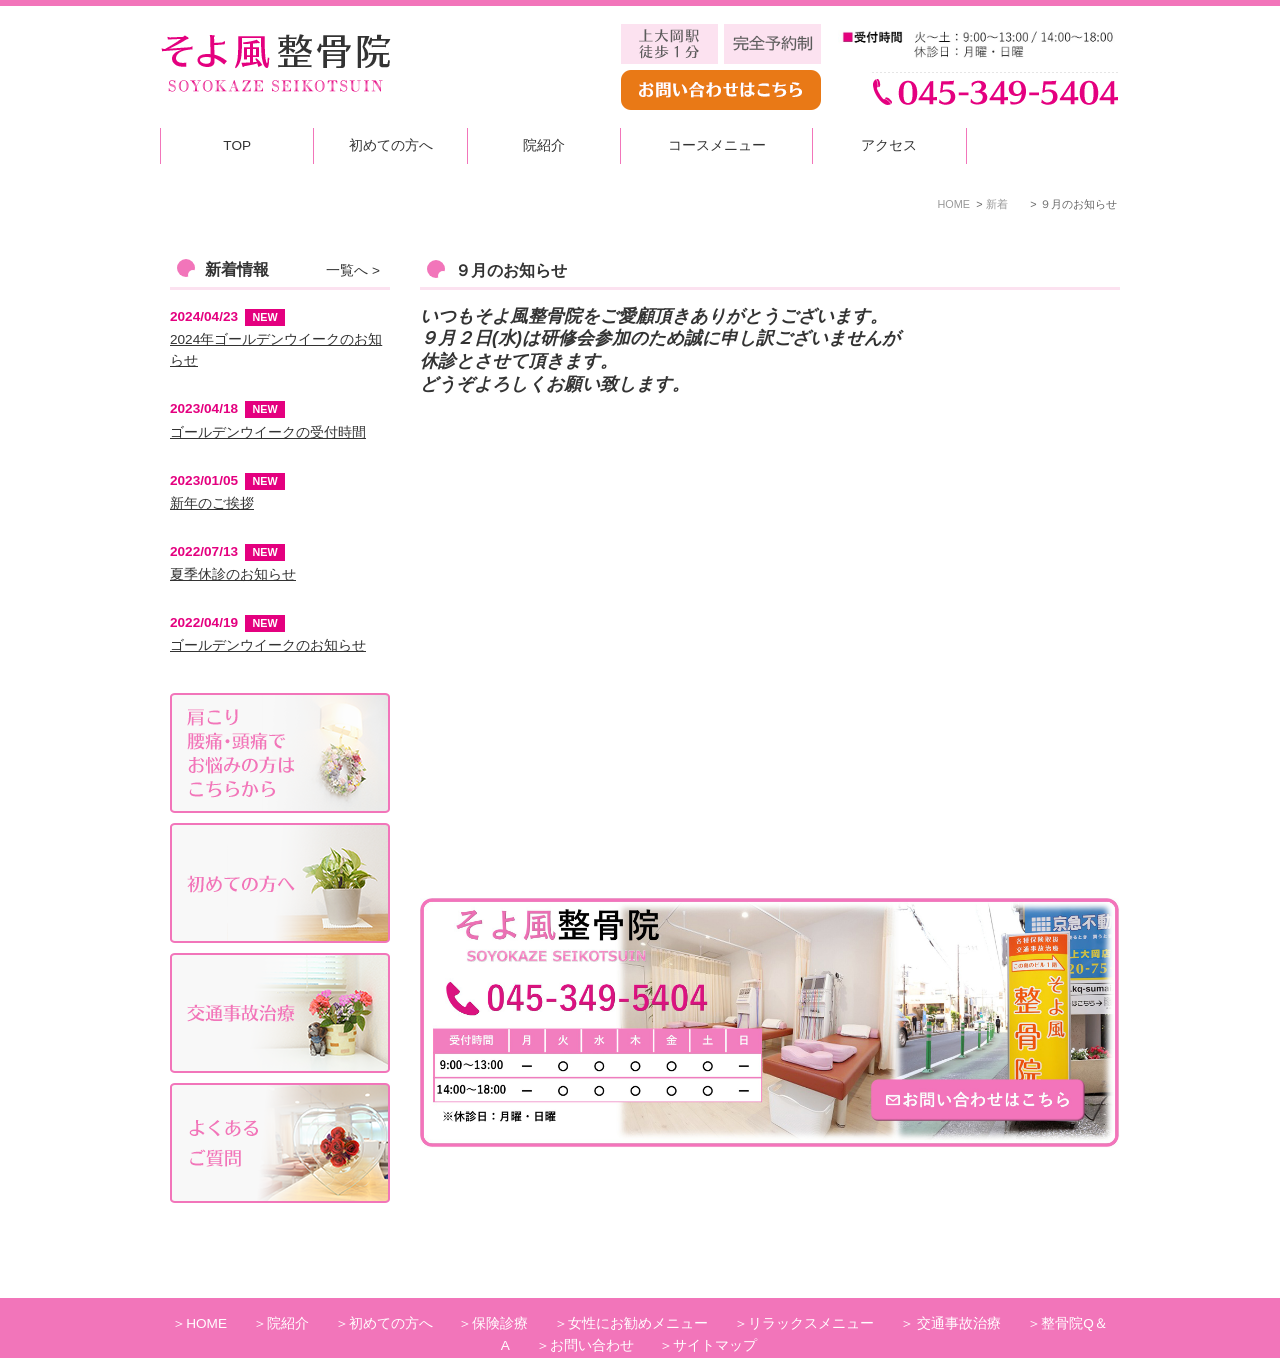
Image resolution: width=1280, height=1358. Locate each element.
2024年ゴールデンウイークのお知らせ (276, 350)
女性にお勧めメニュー (638, 1288)
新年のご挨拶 (212, 503)
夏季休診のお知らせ (233, 574)
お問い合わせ (592, 1310)
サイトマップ (715, 1310)
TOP (237, 145)
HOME (206, 1288)
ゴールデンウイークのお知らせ (268, 645)
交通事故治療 (958, 1288)
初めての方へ (391, 145)
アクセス (889, 145)
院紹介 (544, 145)
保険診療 (500, 1288)
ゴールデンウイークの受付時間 (268, 432)
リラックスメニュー (811, 1288)
